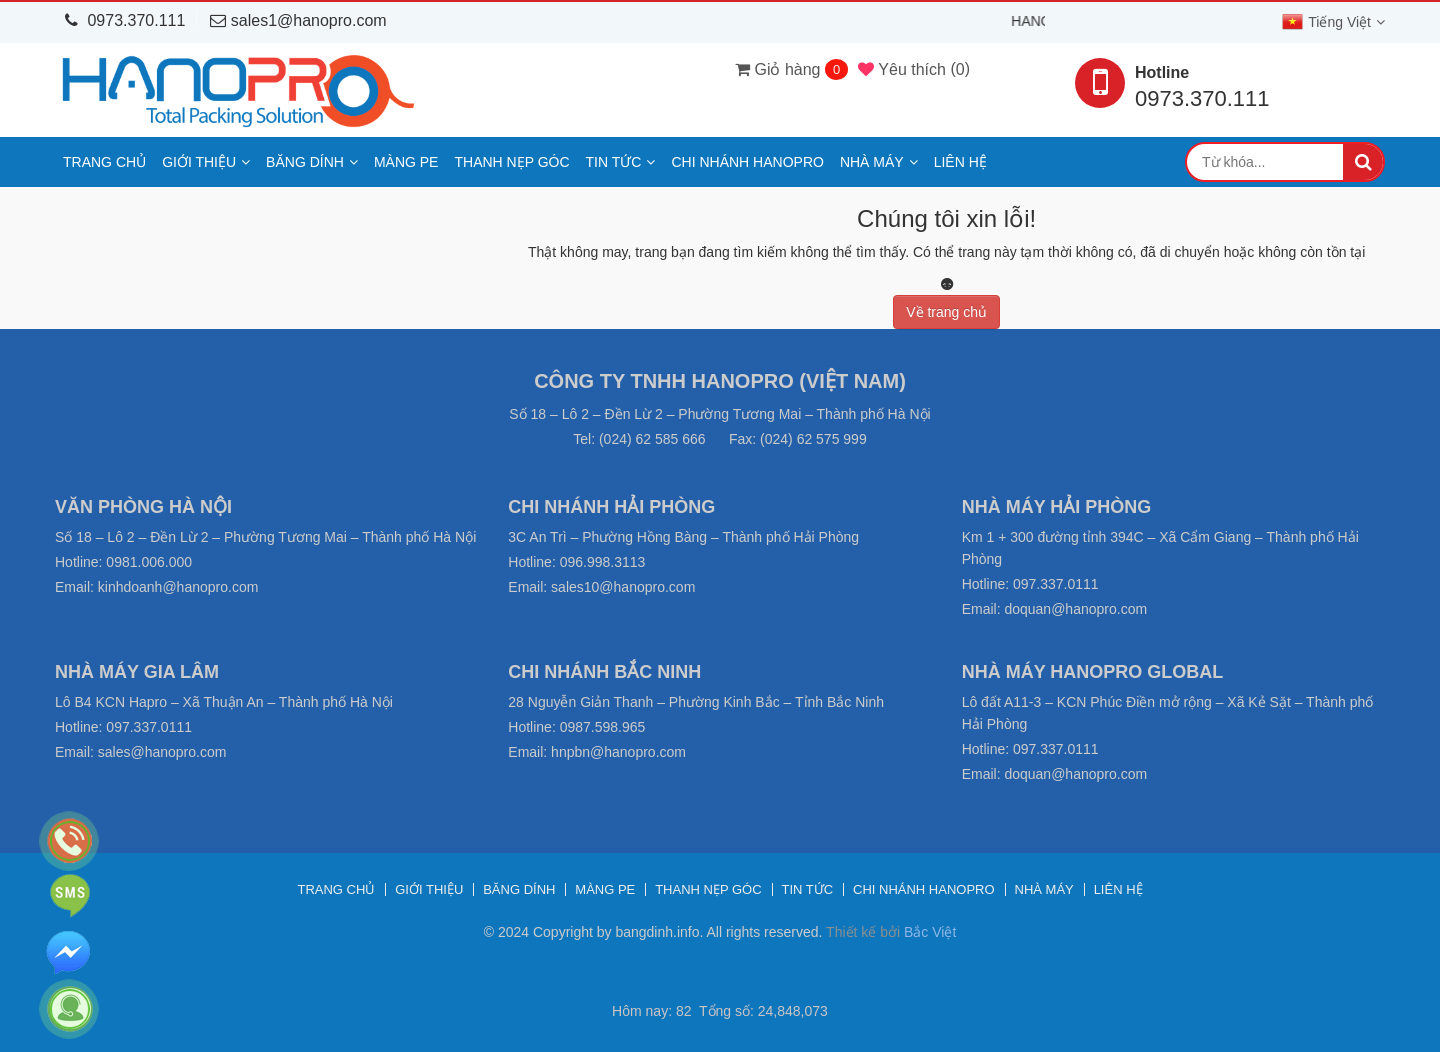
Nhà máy (872, 162)
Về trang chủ (946, 312)
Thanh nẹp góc (511, 162)
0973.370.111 (125, 20)
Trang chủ (104, 162)
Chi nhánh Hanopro (747, 162)
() (914, 69)
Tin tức (614, 162)
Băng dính (305, 162)
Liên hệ (960, 162)
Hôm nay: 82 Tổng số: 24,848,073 (720, 1011)
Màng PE (406, 162)
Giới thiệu (199, 162)
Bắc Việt (930, 932)
